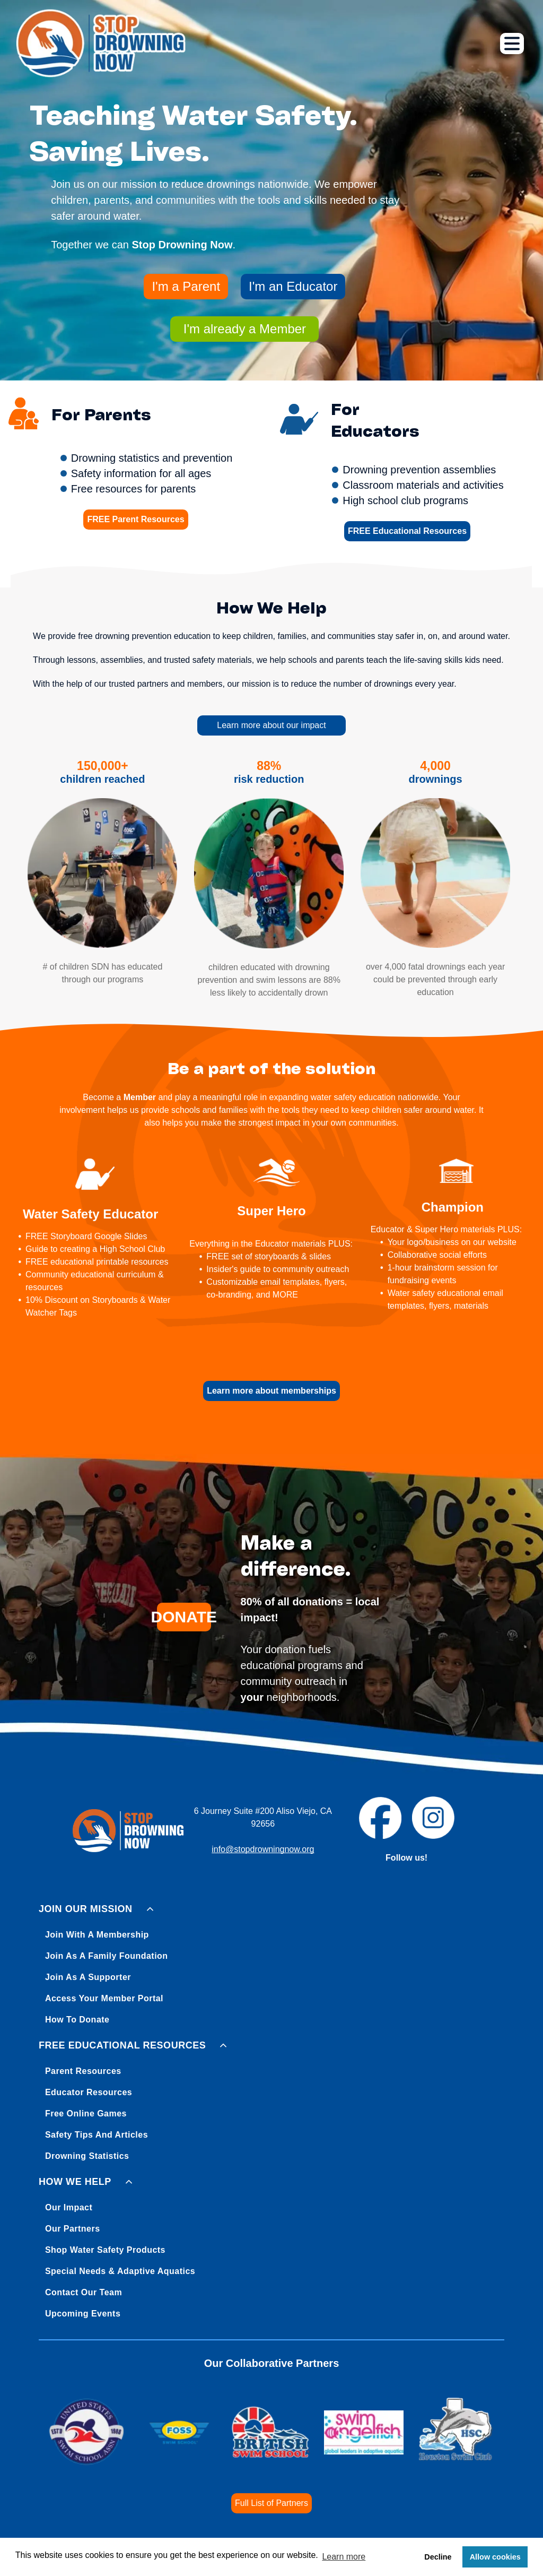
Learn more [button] (343, 2556)
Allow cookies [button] (495, 2557)
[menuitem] (271, 1962)
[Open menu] (512, 43)
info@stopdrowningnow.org (263, 1849)
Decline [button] (437, 2557)
